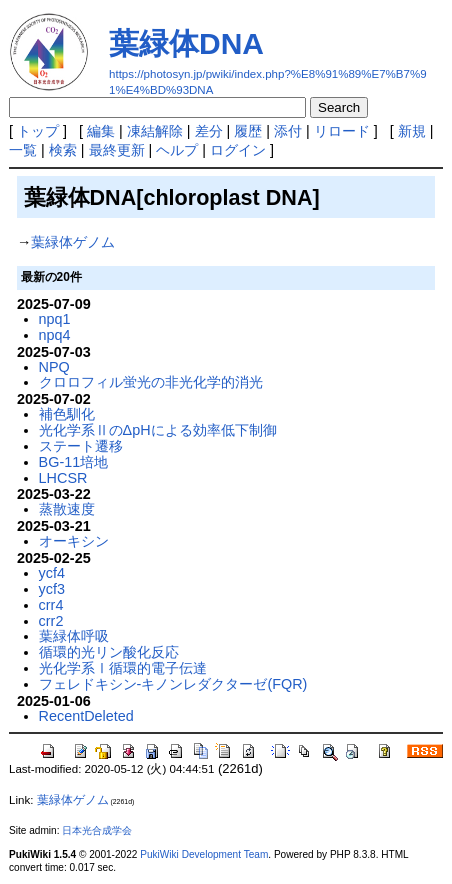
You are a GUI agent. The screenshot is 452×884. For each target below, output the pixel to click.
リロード (342, 131)
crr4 (51, 605)
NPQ (54, 367)
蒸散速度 (67, 509)
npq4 (55, 335)
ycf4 (52, 573)
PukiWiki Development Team (204, 854)
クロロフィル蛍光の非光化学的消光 (151, 382)
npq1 (55, 319)
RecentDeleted (86, 716)
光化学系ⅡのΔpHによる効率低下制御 (158, 430)
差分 (209, 131)
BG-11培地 (74, 462)
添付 (288, 131)
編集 (101, 131)
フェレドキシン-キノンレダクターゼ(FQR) (173, 684)
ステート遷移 (81, 446)
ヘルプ (177, 150)
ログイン (238, 150)
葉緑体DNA (186, 43)
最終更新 (117, 150)
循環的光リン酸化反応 (109, 652)
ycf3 (52, 589)
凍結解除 (155, 131)
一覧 (23, 150)
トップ (38, 131)
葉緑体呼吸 (74, 636)
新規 (412, 131)
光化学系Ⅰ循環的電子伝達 (123, 668)
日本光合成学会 (97, 830)
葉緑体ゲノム (73, 242)
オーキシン (74, 541)
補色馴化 (67, 414)
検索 (63, 150)
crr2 (51, 621)
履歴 (248, 131)
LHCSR (63, 478)
